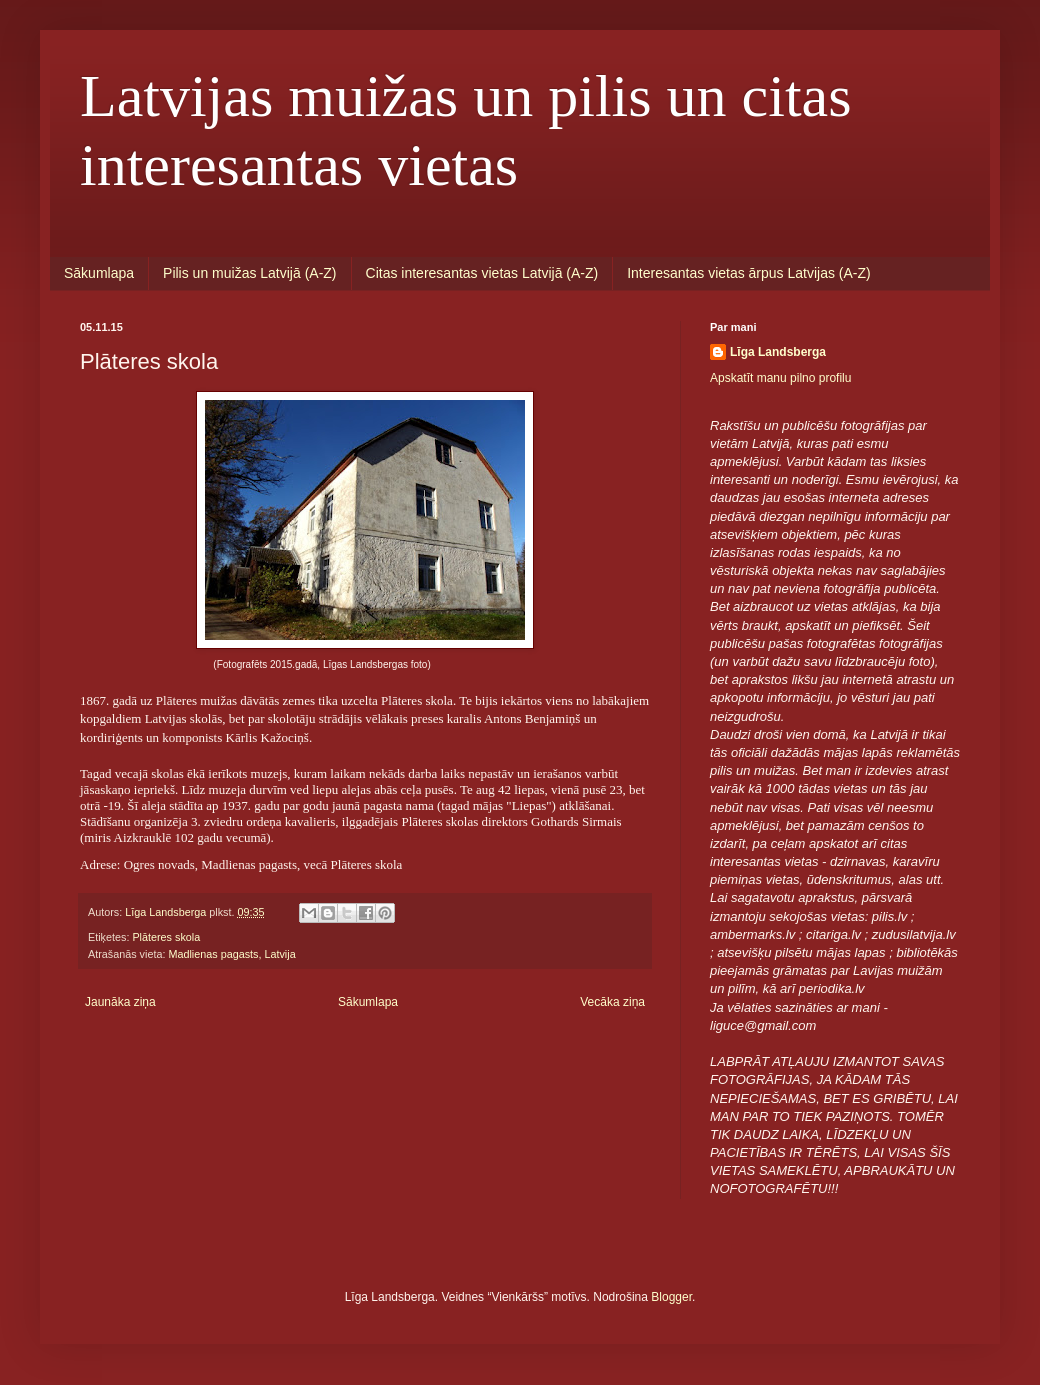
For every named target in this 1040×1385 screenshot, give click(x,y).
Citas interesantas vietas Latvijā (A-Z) (482, 273)
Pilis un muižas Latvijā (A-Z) (250, 273)
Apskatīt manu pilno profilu (780, 378)
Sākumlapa (99, 273)
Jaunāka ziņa (120, 1002)
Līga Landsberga (778, 352)
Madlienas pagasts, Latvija (231, 954)
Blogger (671, 1297)
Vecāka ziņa (612, 1002)
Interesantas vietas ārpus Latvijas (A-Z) (749, 273)
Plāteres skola (166, 937)
